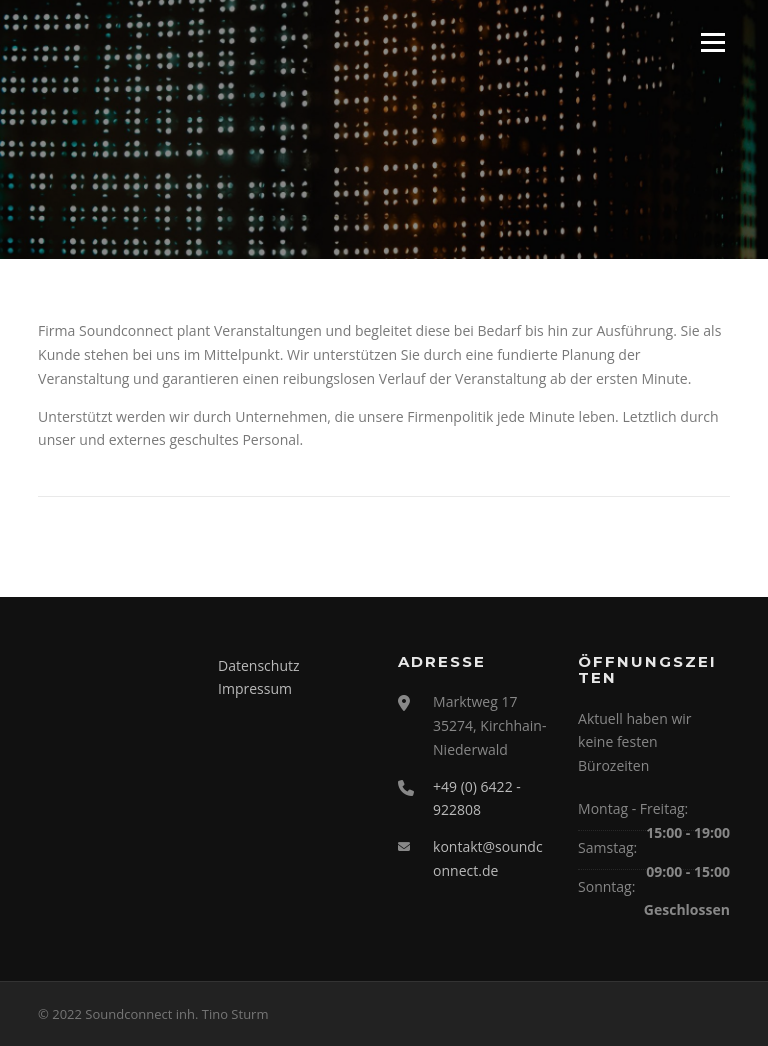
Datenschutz (258, 665)
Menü (712, 42)
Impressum (255, 688)
